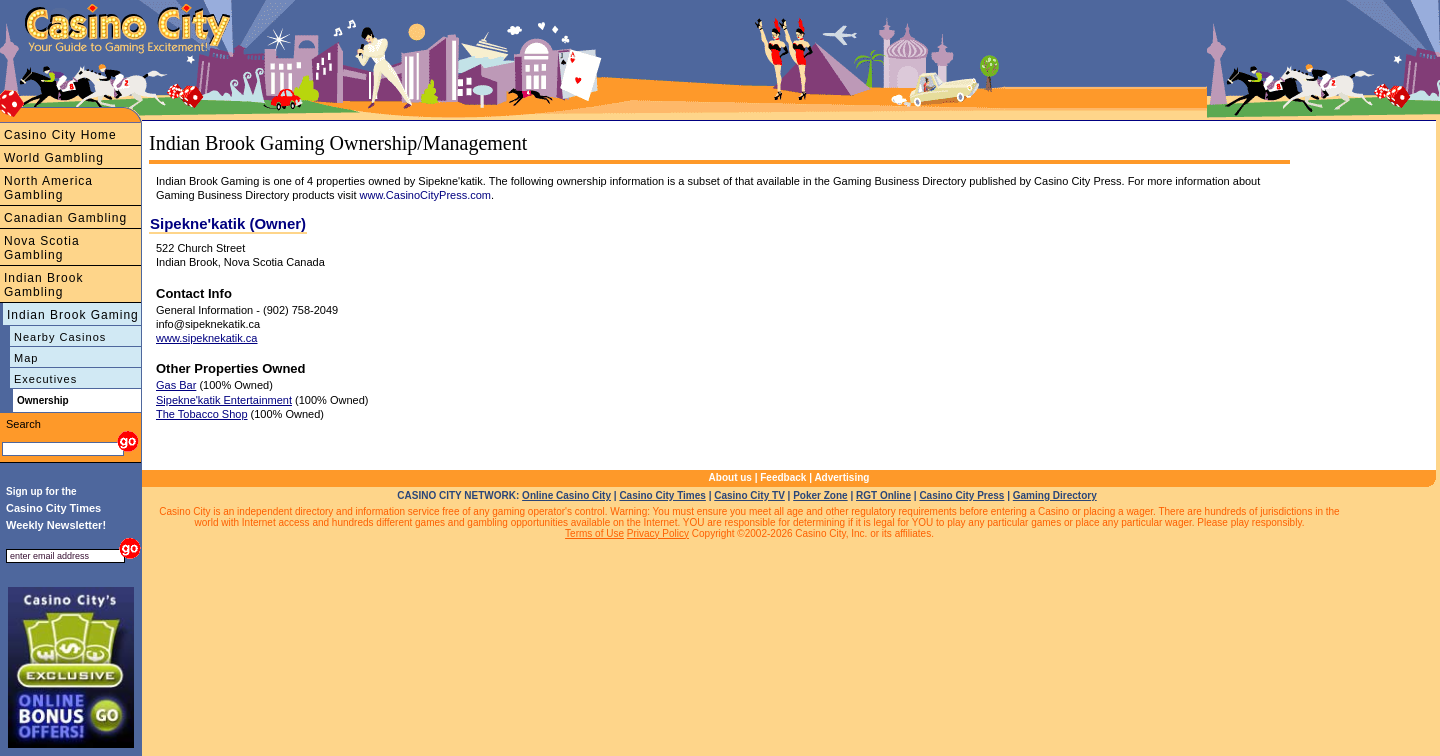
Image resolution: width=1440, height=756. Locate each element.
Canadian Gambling (65, 218)
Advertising (841, 477)
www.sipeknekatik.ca (207, 338)
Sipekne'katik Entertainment (224, 400)
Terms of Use (594, 533)
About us (730, 477)
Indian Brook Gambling (43, 285)
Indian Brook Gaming (73, 315)
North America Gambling (48, 188)
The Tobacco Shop (202, 414)
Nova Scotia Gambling (42, 248)
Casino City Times (662, 495)
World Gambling (54, 158)
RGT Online (883, 495)
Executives (45, 379)
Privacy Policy (658, 533)
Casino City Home (60, 135)
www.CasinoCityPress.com (425, 195)
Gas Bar (176, 385)
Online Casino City (566, 495)
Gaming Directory (1055, 495)
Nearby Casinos (60, 337)
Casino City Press (961, 495)
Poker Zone (820, 495)
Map (26, 358)
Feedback (783, 477)
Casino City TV (749, 495)
